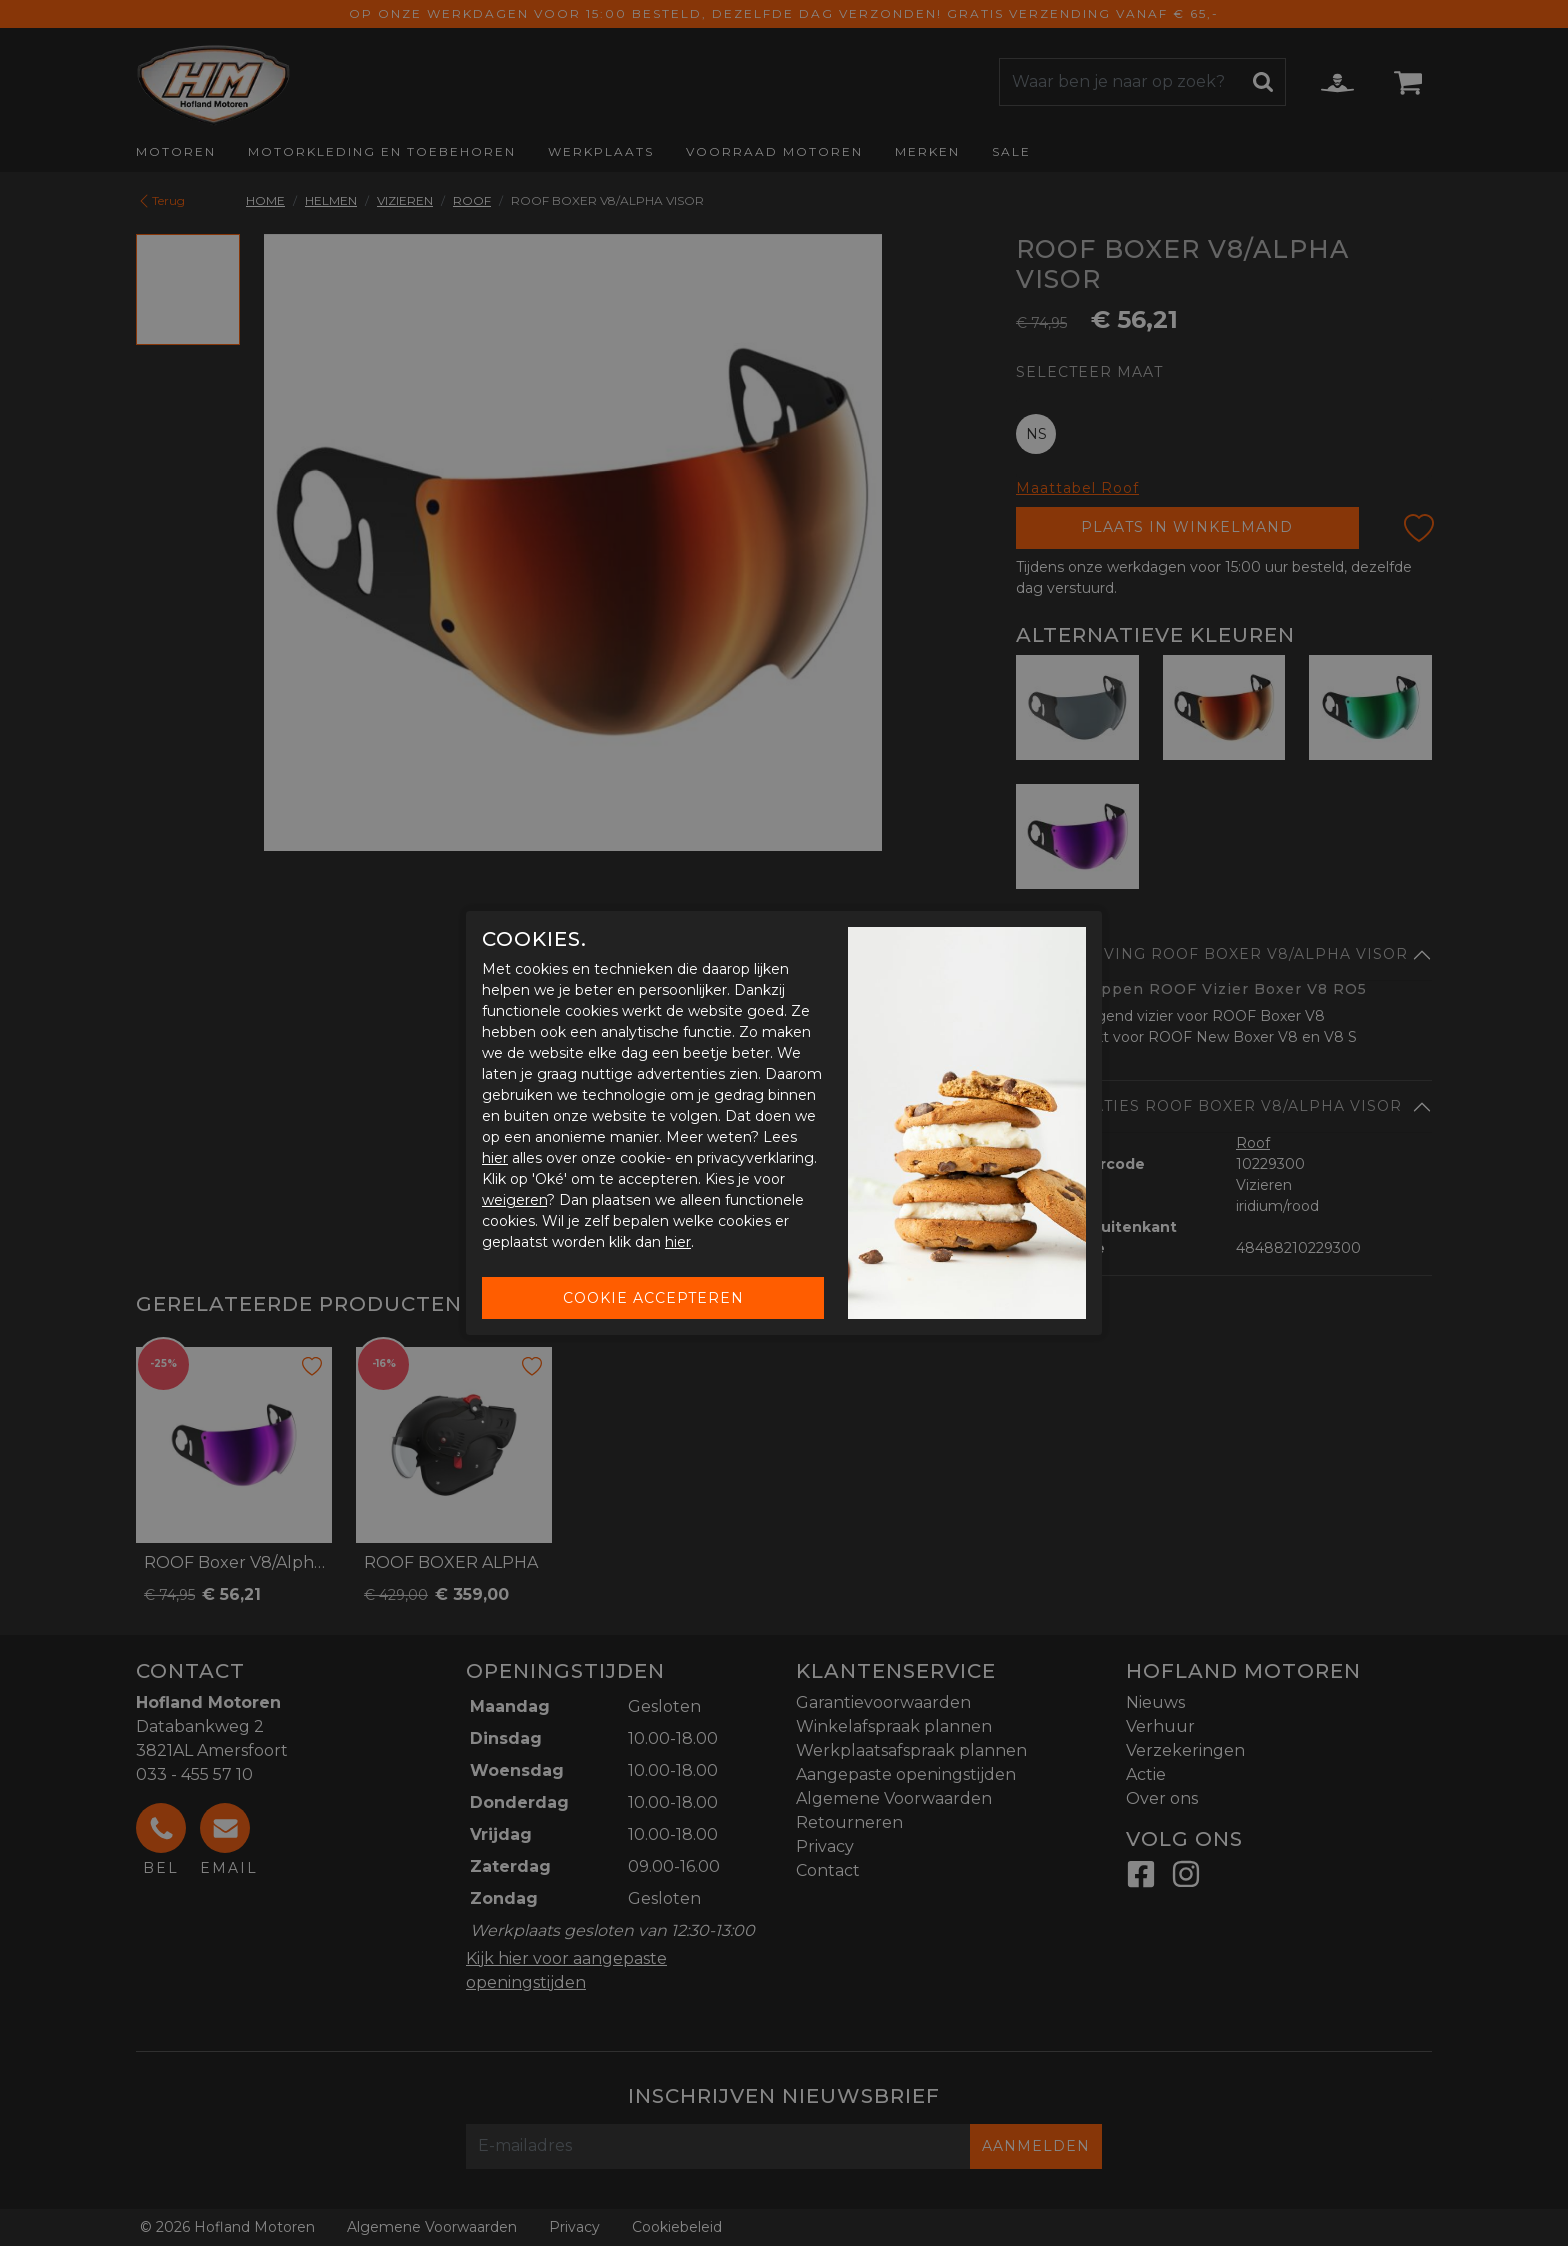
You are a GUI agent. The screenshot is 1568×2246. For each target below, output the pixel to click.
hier (495, 1158)
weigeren (514, 1200)
